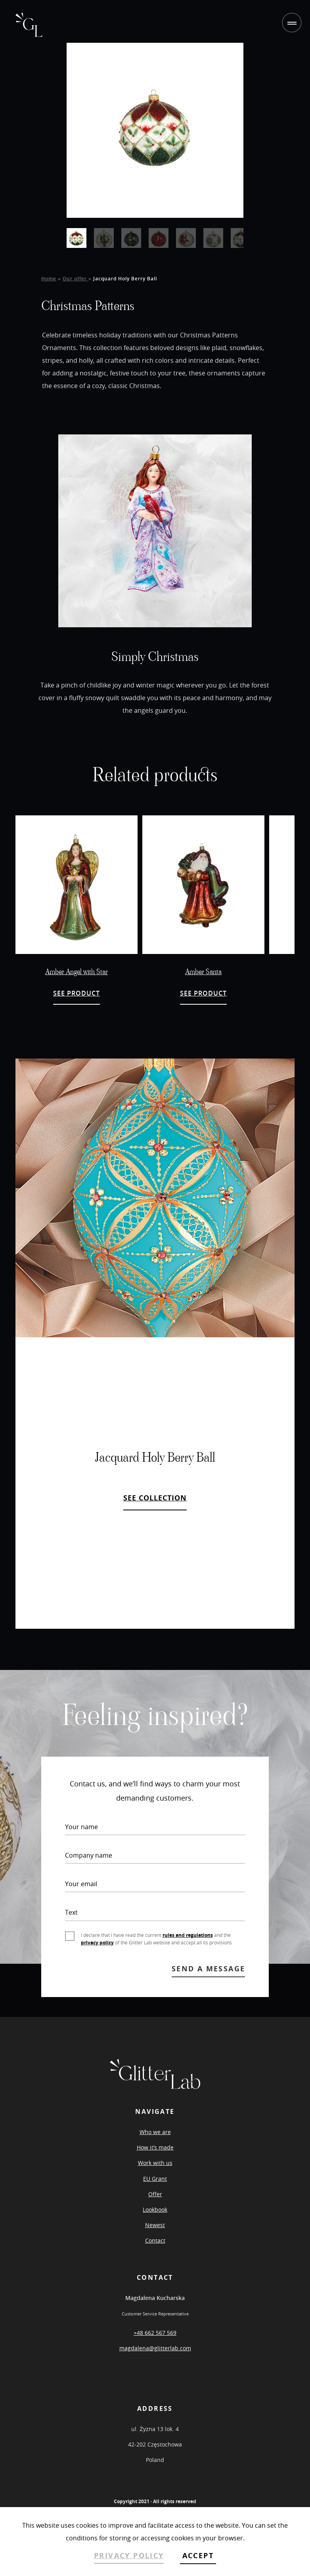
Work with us (155, 2163)
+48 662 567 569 (155, 2332)
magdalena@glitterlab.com (155, 2348)
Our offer (75, 278)
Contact (155, 2240)
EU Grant (155, 2178)
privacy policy (97, 1942)
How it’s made (155, 2147)
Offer (155, 2194)
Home (48, 278)
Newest (155, 2225)
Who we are (155, 2132)
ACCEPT (198, 2556)
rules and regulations (188, 1935)
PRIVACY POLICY (129, 2556)
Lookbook (155, 2209)
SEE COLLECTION (155, 1498)
